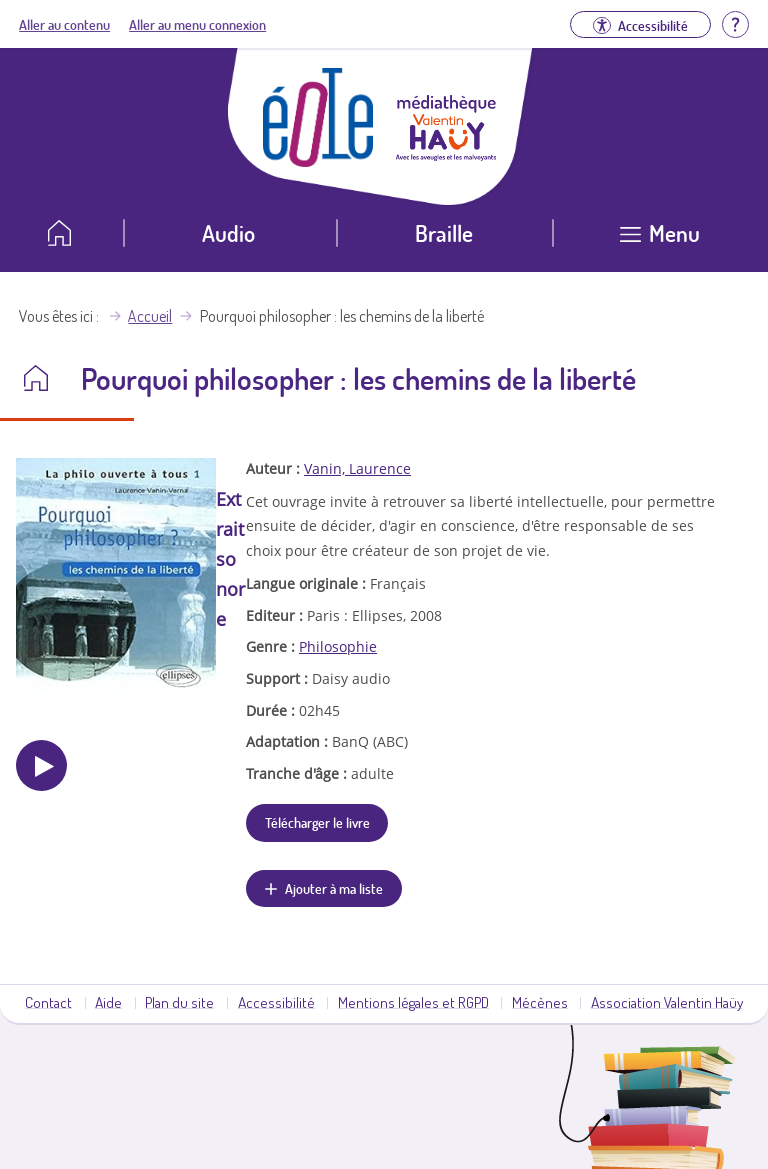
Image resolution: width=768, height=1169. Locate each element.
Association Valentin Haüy (667, 1002)
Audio (228, 232)
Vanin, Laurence (357, 468)
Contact (48, 1002)
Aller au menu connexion (197, 24)
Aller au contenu (64, 24)
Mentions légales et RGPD (413, 1002)
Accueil (150, 316)
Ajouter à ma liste (334, 888)
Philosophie (338, 646)
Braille (444, 232)
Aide (108, 1002)
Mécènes (540, 1002)
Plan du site (179, 1002)
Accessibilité (276, 1002)
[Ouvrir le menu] (660, 240)
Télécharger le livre (317, 822)
